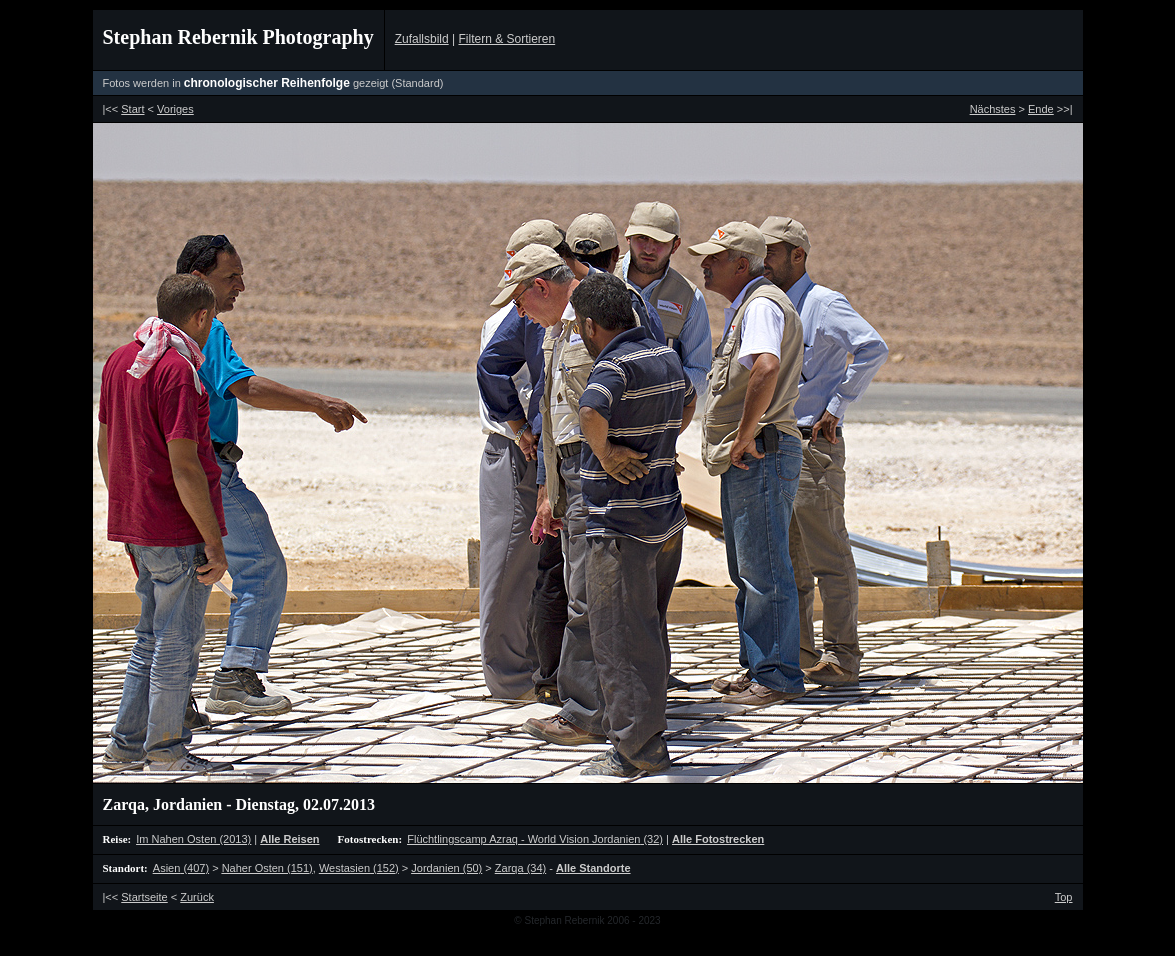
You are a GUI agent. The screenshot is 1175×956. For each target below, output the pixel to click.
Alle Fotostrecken (718, 839)
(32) (535, 839)
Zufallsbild (422, 39)
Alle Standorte (593, 868)
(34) (520, 868)
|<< (124, 109)
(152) (359, 868)
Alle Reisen (289, 839)
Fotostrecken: (370, 839)
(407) (181, 868)
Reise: (117, 839)
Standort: (125, 868)
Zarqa (124, 804)
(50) (446, 868)
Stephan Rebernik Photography (238, 37)
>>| (1050, 109)
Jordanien (187, 804)
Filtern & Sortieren (506, 39)
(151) (267, 868)
